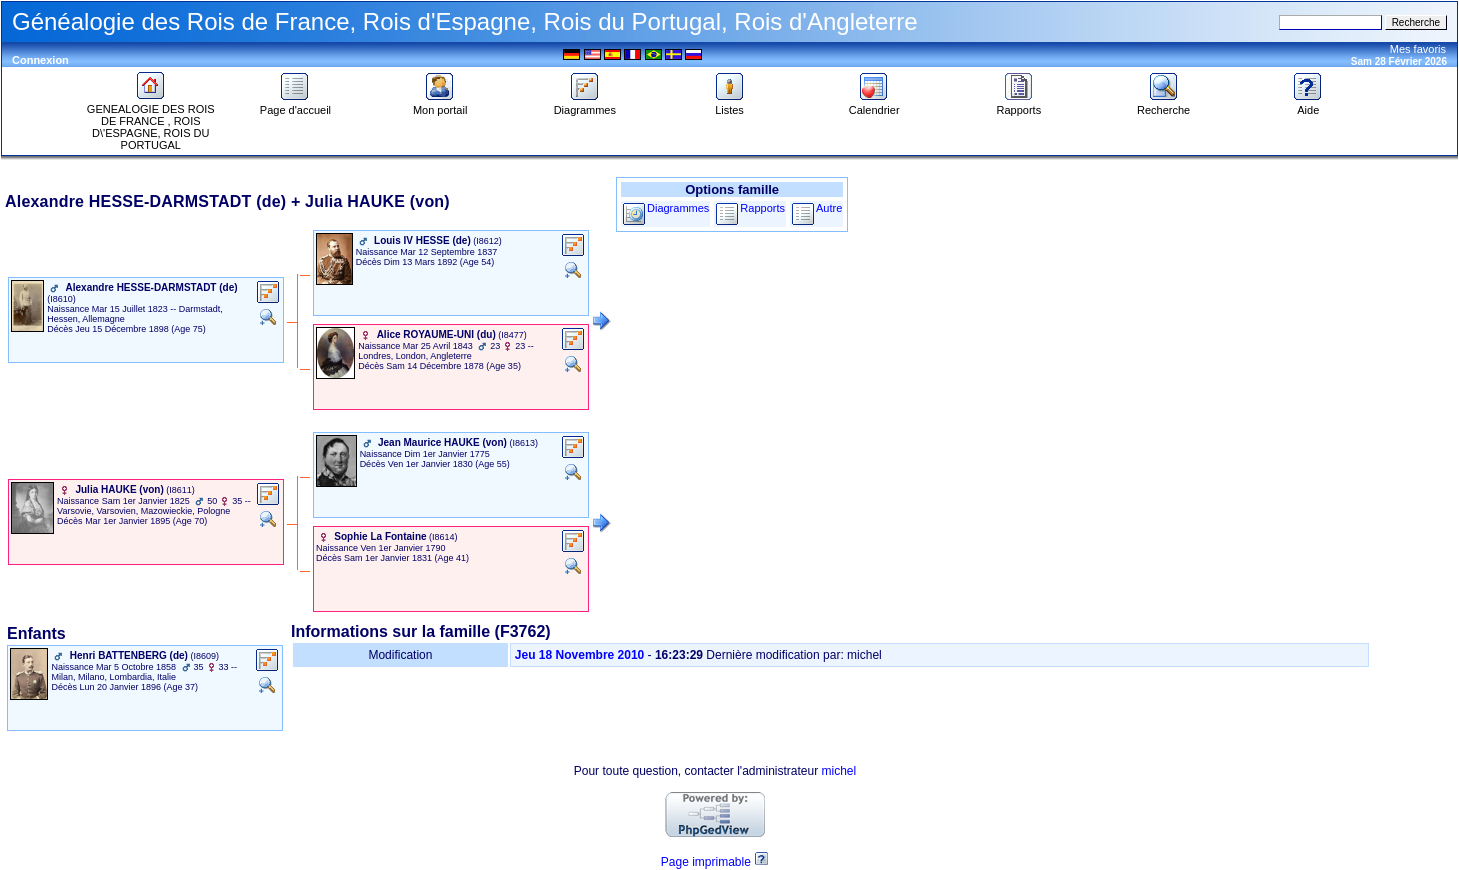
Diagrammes (585, 105)
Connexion (40, 60)
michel (839, 771)
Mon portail (440, 105)
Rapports (1019, 105)
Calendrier (874, 105)
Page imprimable (706, 862)
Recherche (1163, 105)
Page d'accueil (295, 105)
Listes (730, 105)
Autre (829, 208)
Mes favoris (1418, 49)
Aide (1308, 105)
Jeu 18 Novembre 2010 (579, 655)
